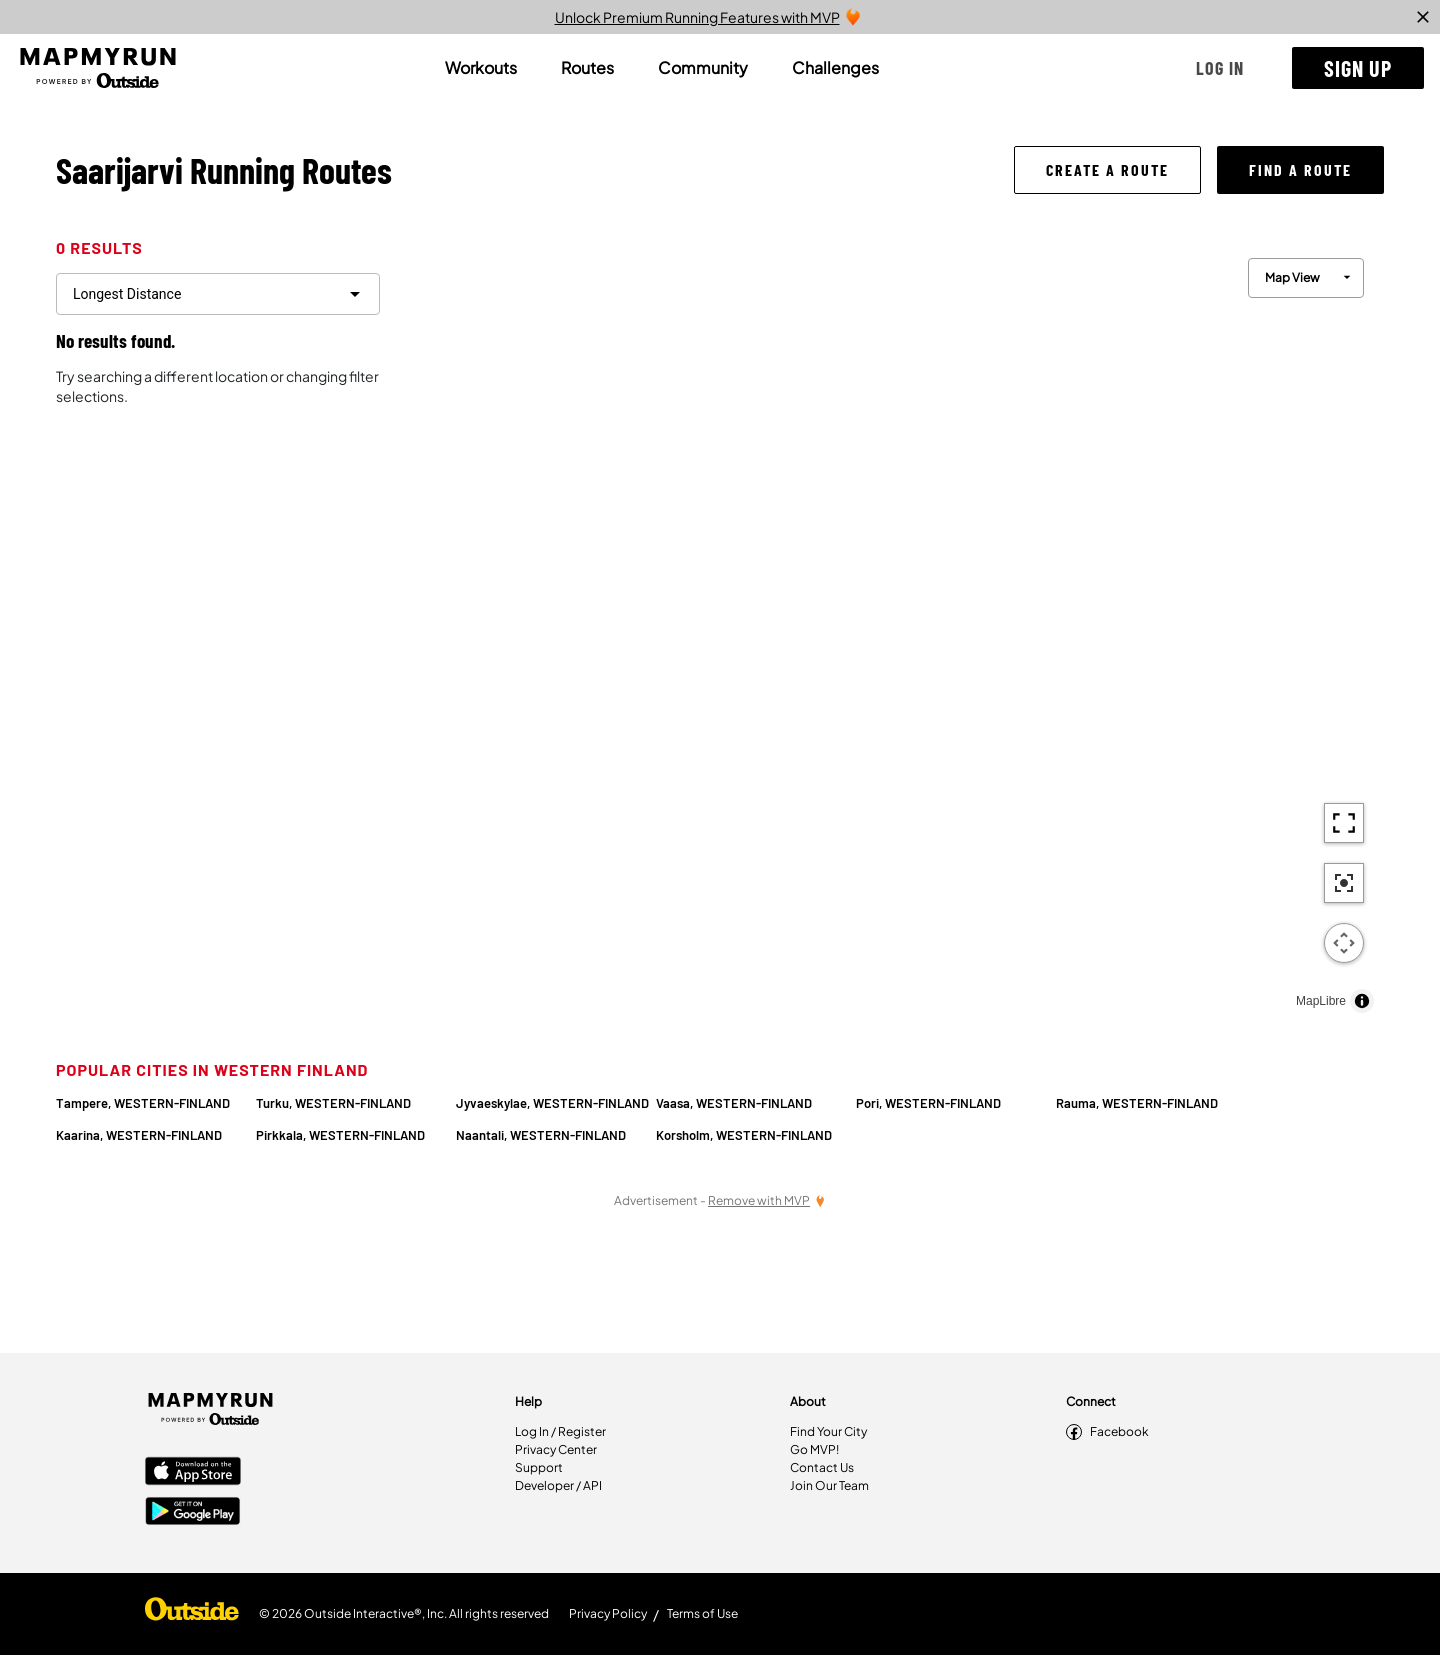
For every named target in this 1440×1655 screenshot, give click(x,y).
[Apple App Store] (193, 1473)
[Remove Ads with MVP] (767, 1200)
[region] (890, 630)
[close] (1423, 17)
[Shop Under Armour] (192, 1614)
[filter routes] (218, 294)
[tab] (481, 68)
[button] (1220, 68)
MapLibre (1321, 1001)
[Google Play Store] (193, 1513)
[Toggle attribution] (1362, 1001)
